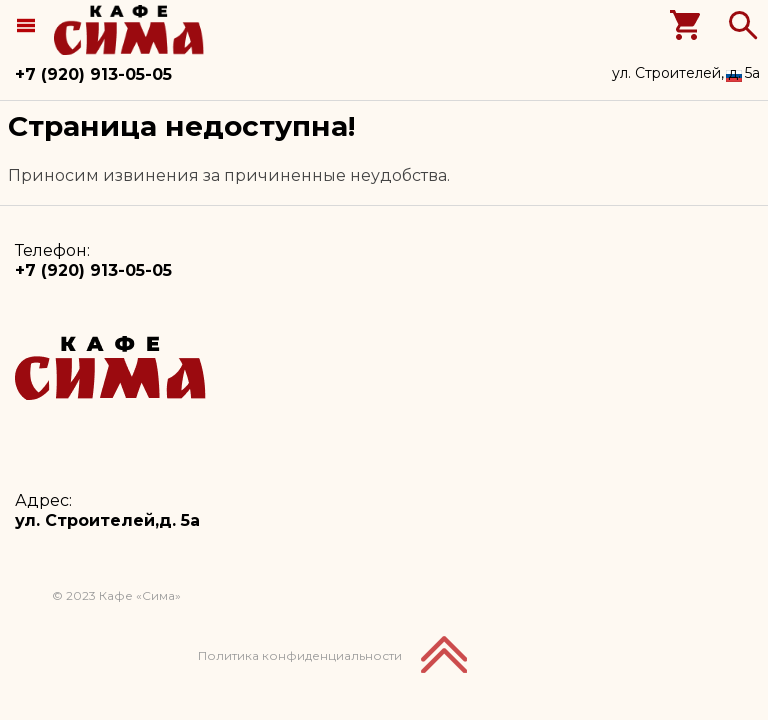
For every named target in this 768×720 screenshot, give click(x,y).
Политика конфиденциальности (300, 655)
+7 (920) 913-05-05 (93, 74)
